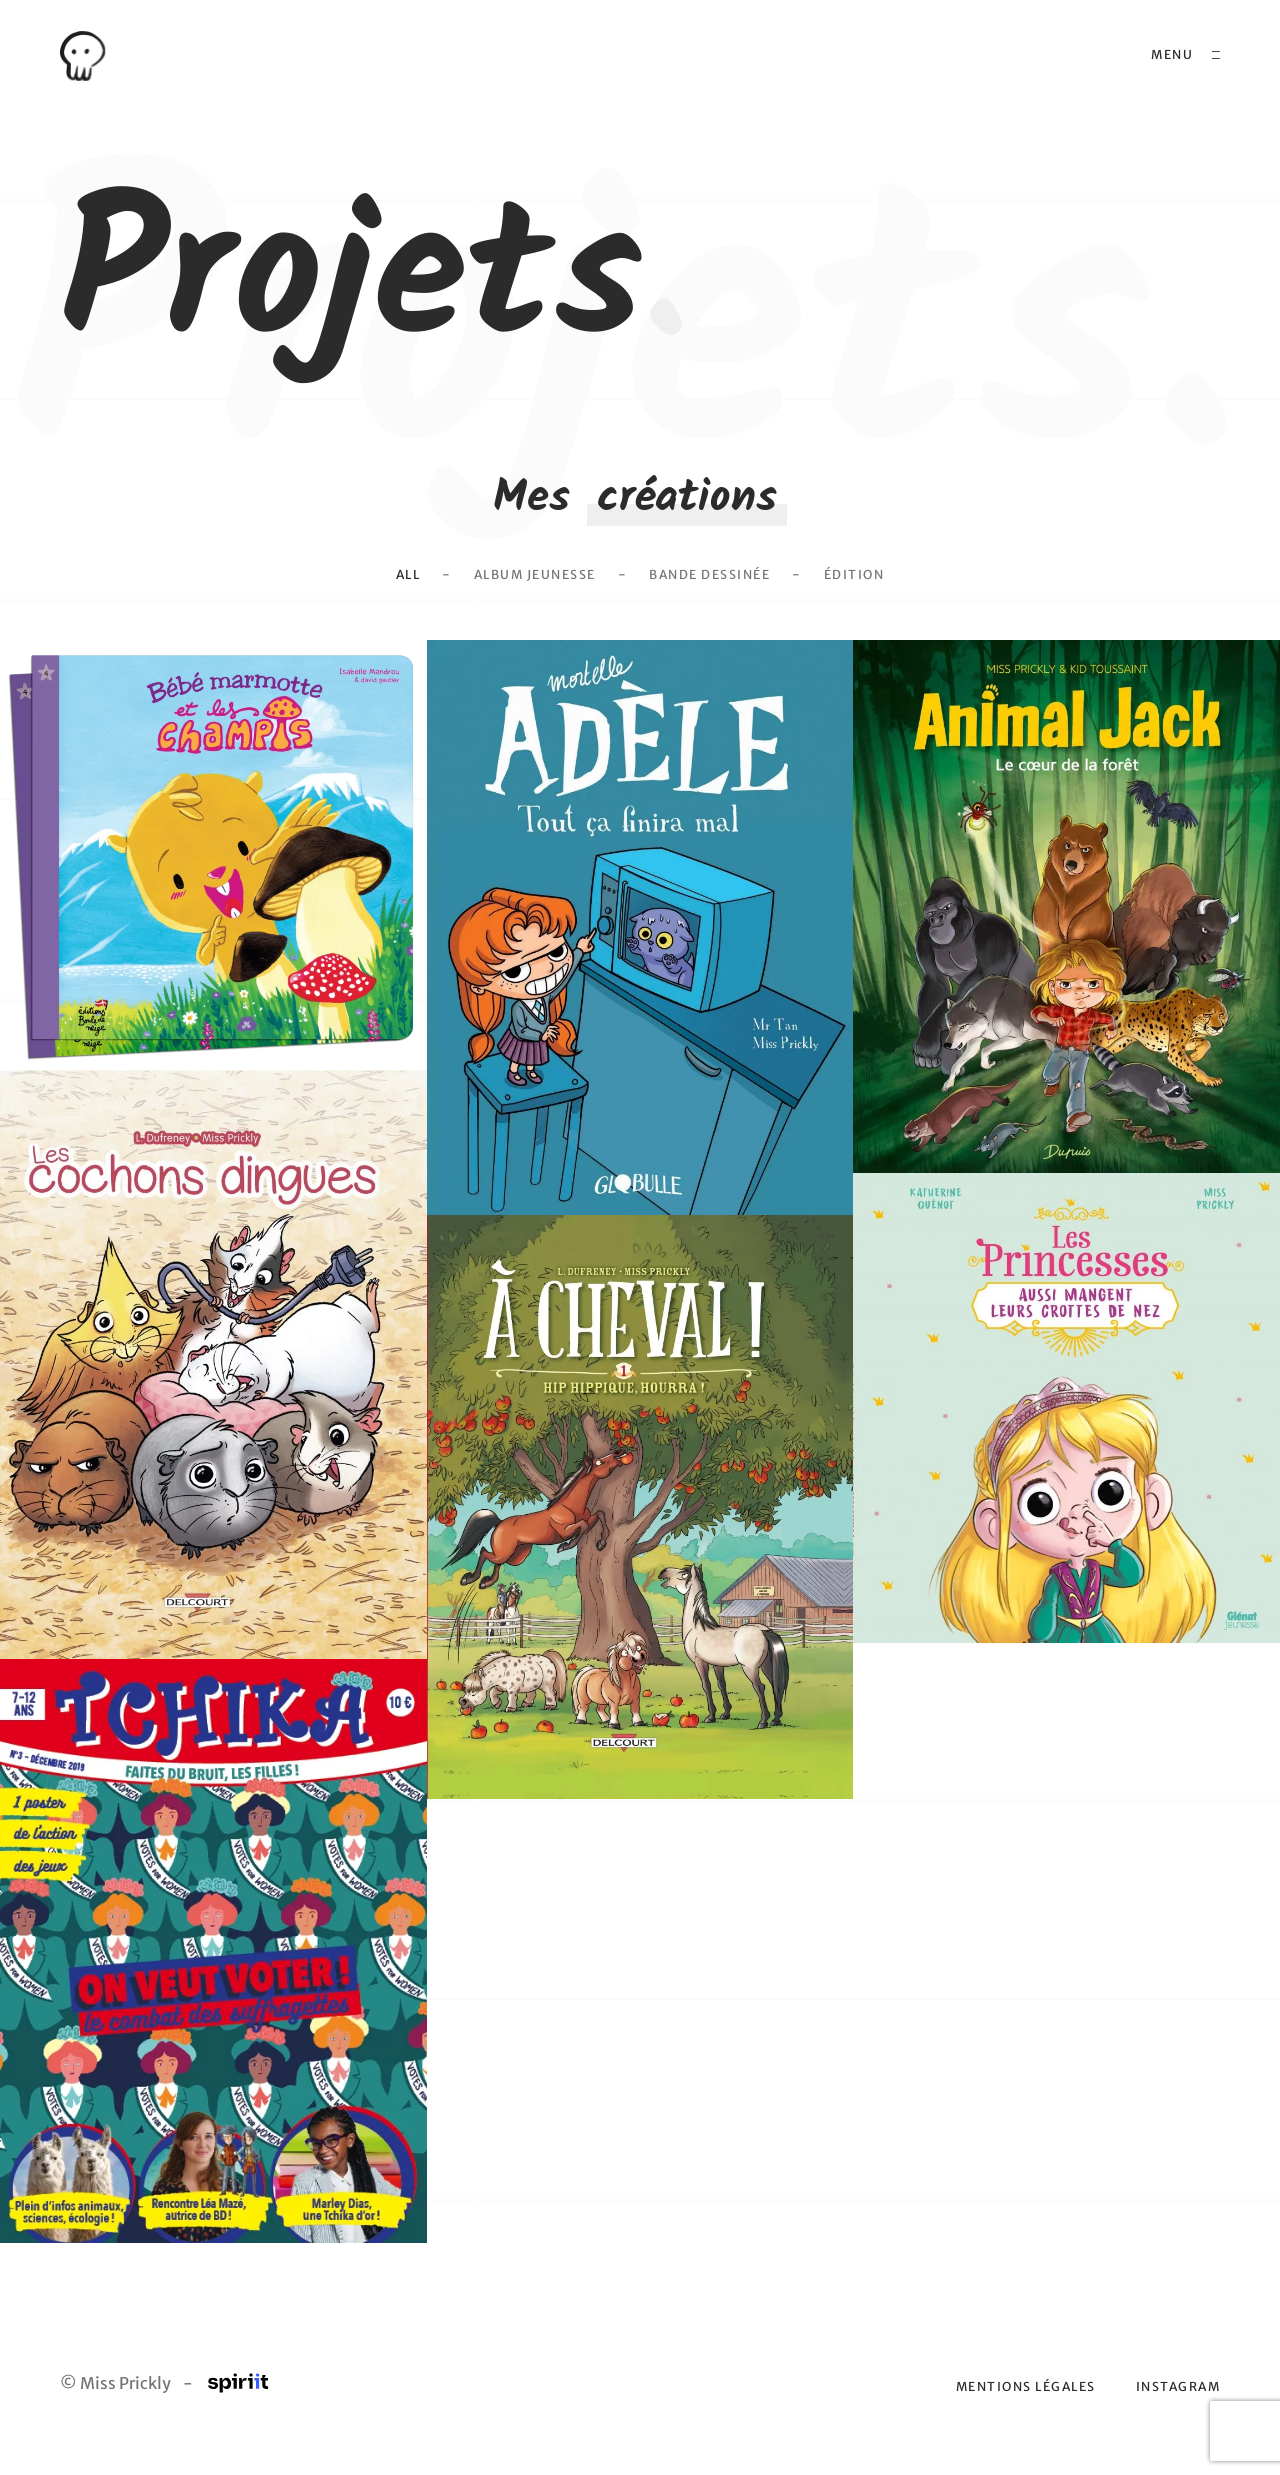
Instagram (1176, 2413)
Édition (864, 602)
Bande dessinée (714, 602)
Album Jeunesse (530, 602)
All (398, 602)
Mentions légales (1016, 2413)
